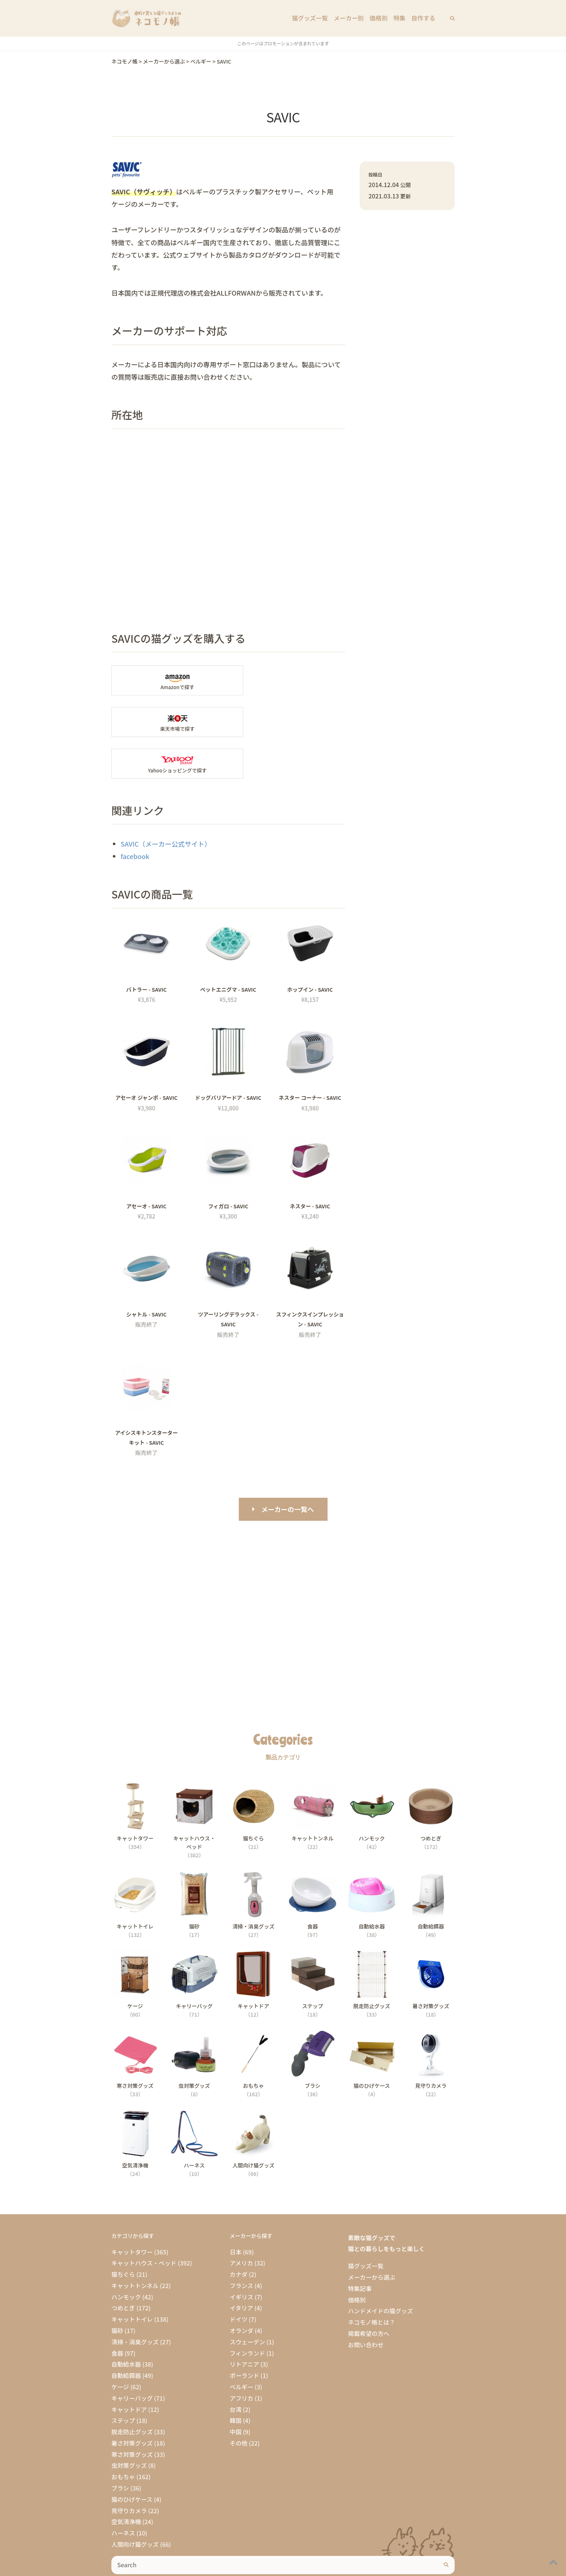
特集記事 (360, 2246)
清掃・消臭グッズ (135, 2300)
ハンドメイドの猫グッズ (380, 2269)
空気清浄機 (126, 2480)
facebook (135, 814)
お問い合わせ (365, 2303)
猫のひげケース (132, 2457)
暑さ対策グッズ (132, 2401)
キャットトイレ (132, 2277)
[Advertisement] (283, 1567)
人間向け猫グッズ (135, 2502)
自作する (423, 18)
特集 (400, 18)
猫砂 (117, 2288)
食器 (117, 2311)
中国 (235, 2390)
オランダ (241, 2288)
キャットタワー (132, 2210)
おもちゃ (123, 2435)
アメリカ (241, 2221)
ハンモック (126, 2255)
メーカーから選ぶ (371, 2235)
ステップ (123, 2378)
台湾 (235, 2367)
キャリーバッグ (132, 2356)
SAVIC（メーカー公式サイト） (166, 802)
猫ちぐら (123, 2232)
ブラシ (120, 2446)
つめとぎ (123, 2266)
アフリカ (241, 2356)
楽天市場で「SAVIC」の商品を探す (289, 680)
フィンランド (247, 2311)
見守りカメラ (129, 2469)
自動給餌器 (126, 2333)
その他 (239, 2401)
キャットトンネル (134, 2243)
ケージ (120, 2345)
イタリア (241, 2266)
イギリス (241, 2255)
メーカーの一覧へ (287, 1467)
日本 (235, 2210)
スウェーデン (247, 2300)
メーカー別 (349, 18)
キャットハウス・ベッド (143, 2221)
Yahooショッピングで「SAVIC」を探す (167, 722)
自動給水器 (126, 2322)
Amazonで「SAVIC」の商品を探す (167, 680)
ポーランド (244, 2333)
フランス (241, 2243)
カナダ (239, 2232)
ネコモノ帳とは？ (371, 2280)
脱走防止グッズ (132, 2390)
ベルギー (241, 2345)
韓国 (235, 2378)
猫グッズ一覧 (311, 18)
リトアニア (244, 2322)
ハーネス (123, 2491)
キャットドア (129, 2367)
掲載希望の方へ (368, 2291)
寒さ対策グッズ (132, 2412)
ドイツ (239, 2277)
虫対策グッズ (129, 2424)
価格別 (379, 18)
